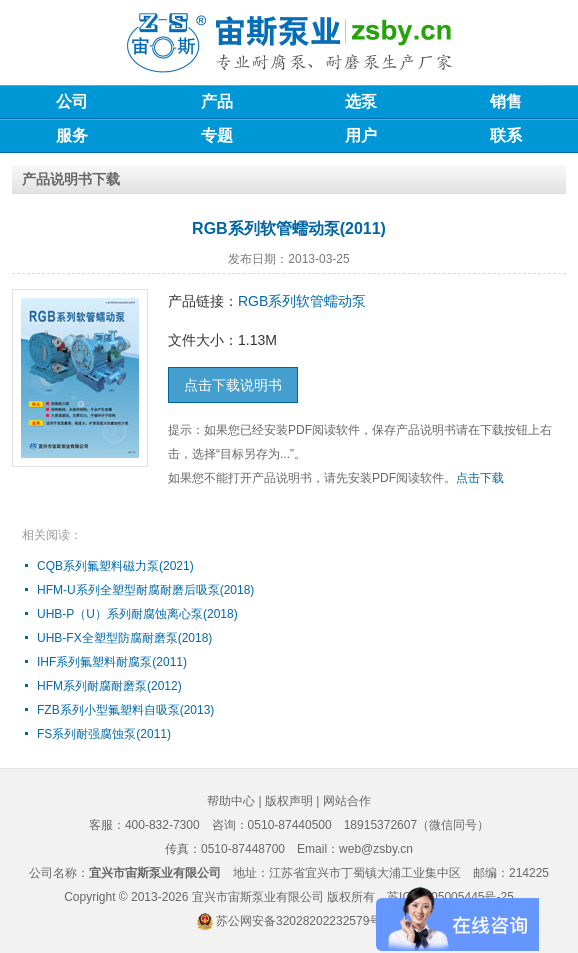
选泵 (361, 101)
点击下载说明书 (233, 385)
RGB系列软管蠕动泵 (302, 301)
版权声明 (289, 801)
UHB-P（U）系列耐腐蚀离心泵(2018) (137, 614)
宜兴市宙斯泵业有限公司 (258, 897)
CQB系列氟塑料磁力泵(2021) (115, 566)
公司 (72, 101)
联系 (506, 135)
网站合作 (347, 801)
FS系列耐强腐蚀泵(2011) (104, 734)
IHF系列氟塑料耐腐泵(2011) (112, 662)
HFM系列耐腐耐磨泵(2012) (109, 686)
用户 (361, 135)
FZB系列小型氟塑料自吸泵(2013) (125, 710)
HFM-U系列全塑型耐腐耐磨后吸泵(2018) (145, 590)
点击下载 (480, 478)
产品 (217, 101)
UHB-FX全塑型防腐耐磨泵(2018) (124, 638)
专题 (217, 135)
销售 (506, 101)
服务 (72, 135)
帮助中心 (231, 801)
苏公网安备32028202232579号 (298, 921)
